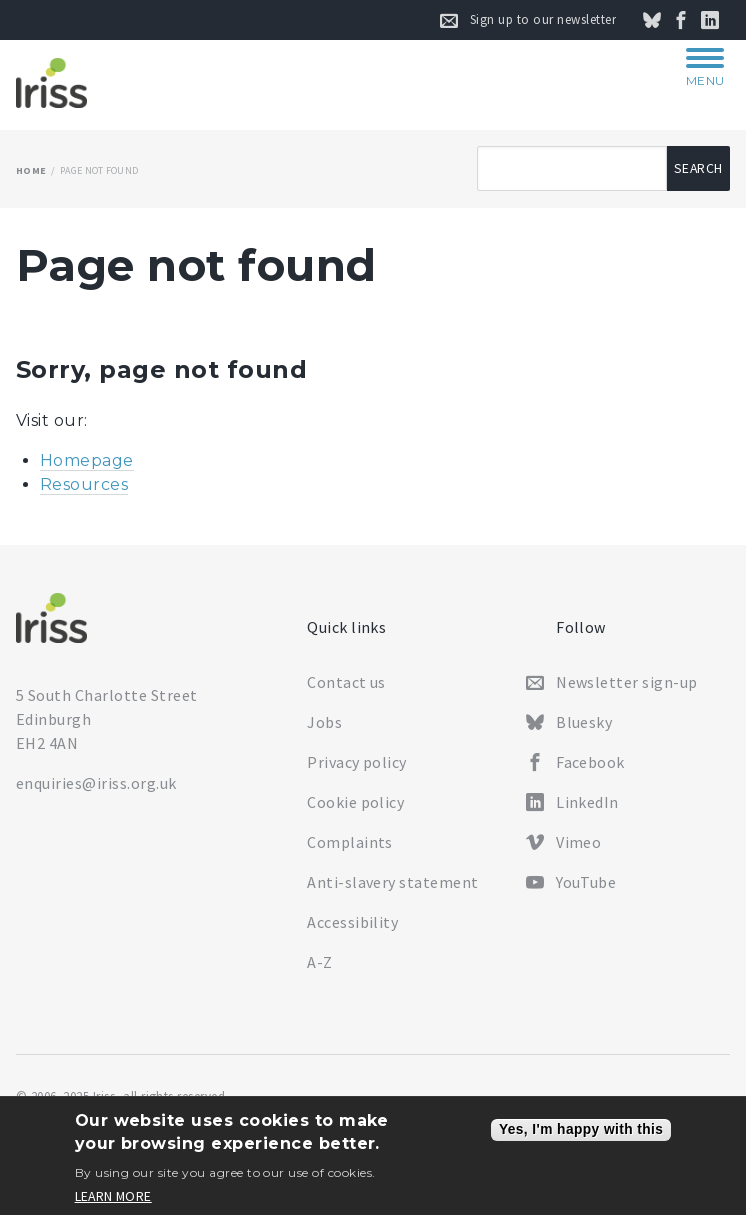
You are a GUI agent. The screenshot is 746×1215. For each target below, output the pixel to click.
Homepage (87, 460)
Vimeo (578, 842)
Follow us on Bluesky (663, 20)
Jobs (324, 722)
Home (31, 170)
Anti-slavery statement (393, 882)
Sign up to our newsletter (543, 19)
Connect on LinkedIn (721, 20)
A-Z (319, 962)
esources (90, 484)
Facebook (590, 762)
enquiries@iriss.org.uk (96, 783)
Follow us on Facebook (692, 20)
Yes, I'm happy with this (581, 1129)
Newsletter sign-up (627, 682)
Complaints (350, 842)
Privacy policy (357, 762)
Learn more (113, 1197)
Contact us (346, 682)
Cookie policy (355, 802)
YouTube (586, 882)
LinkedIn (587, 802)
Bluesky (584, 722)
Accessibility (352, 922)
